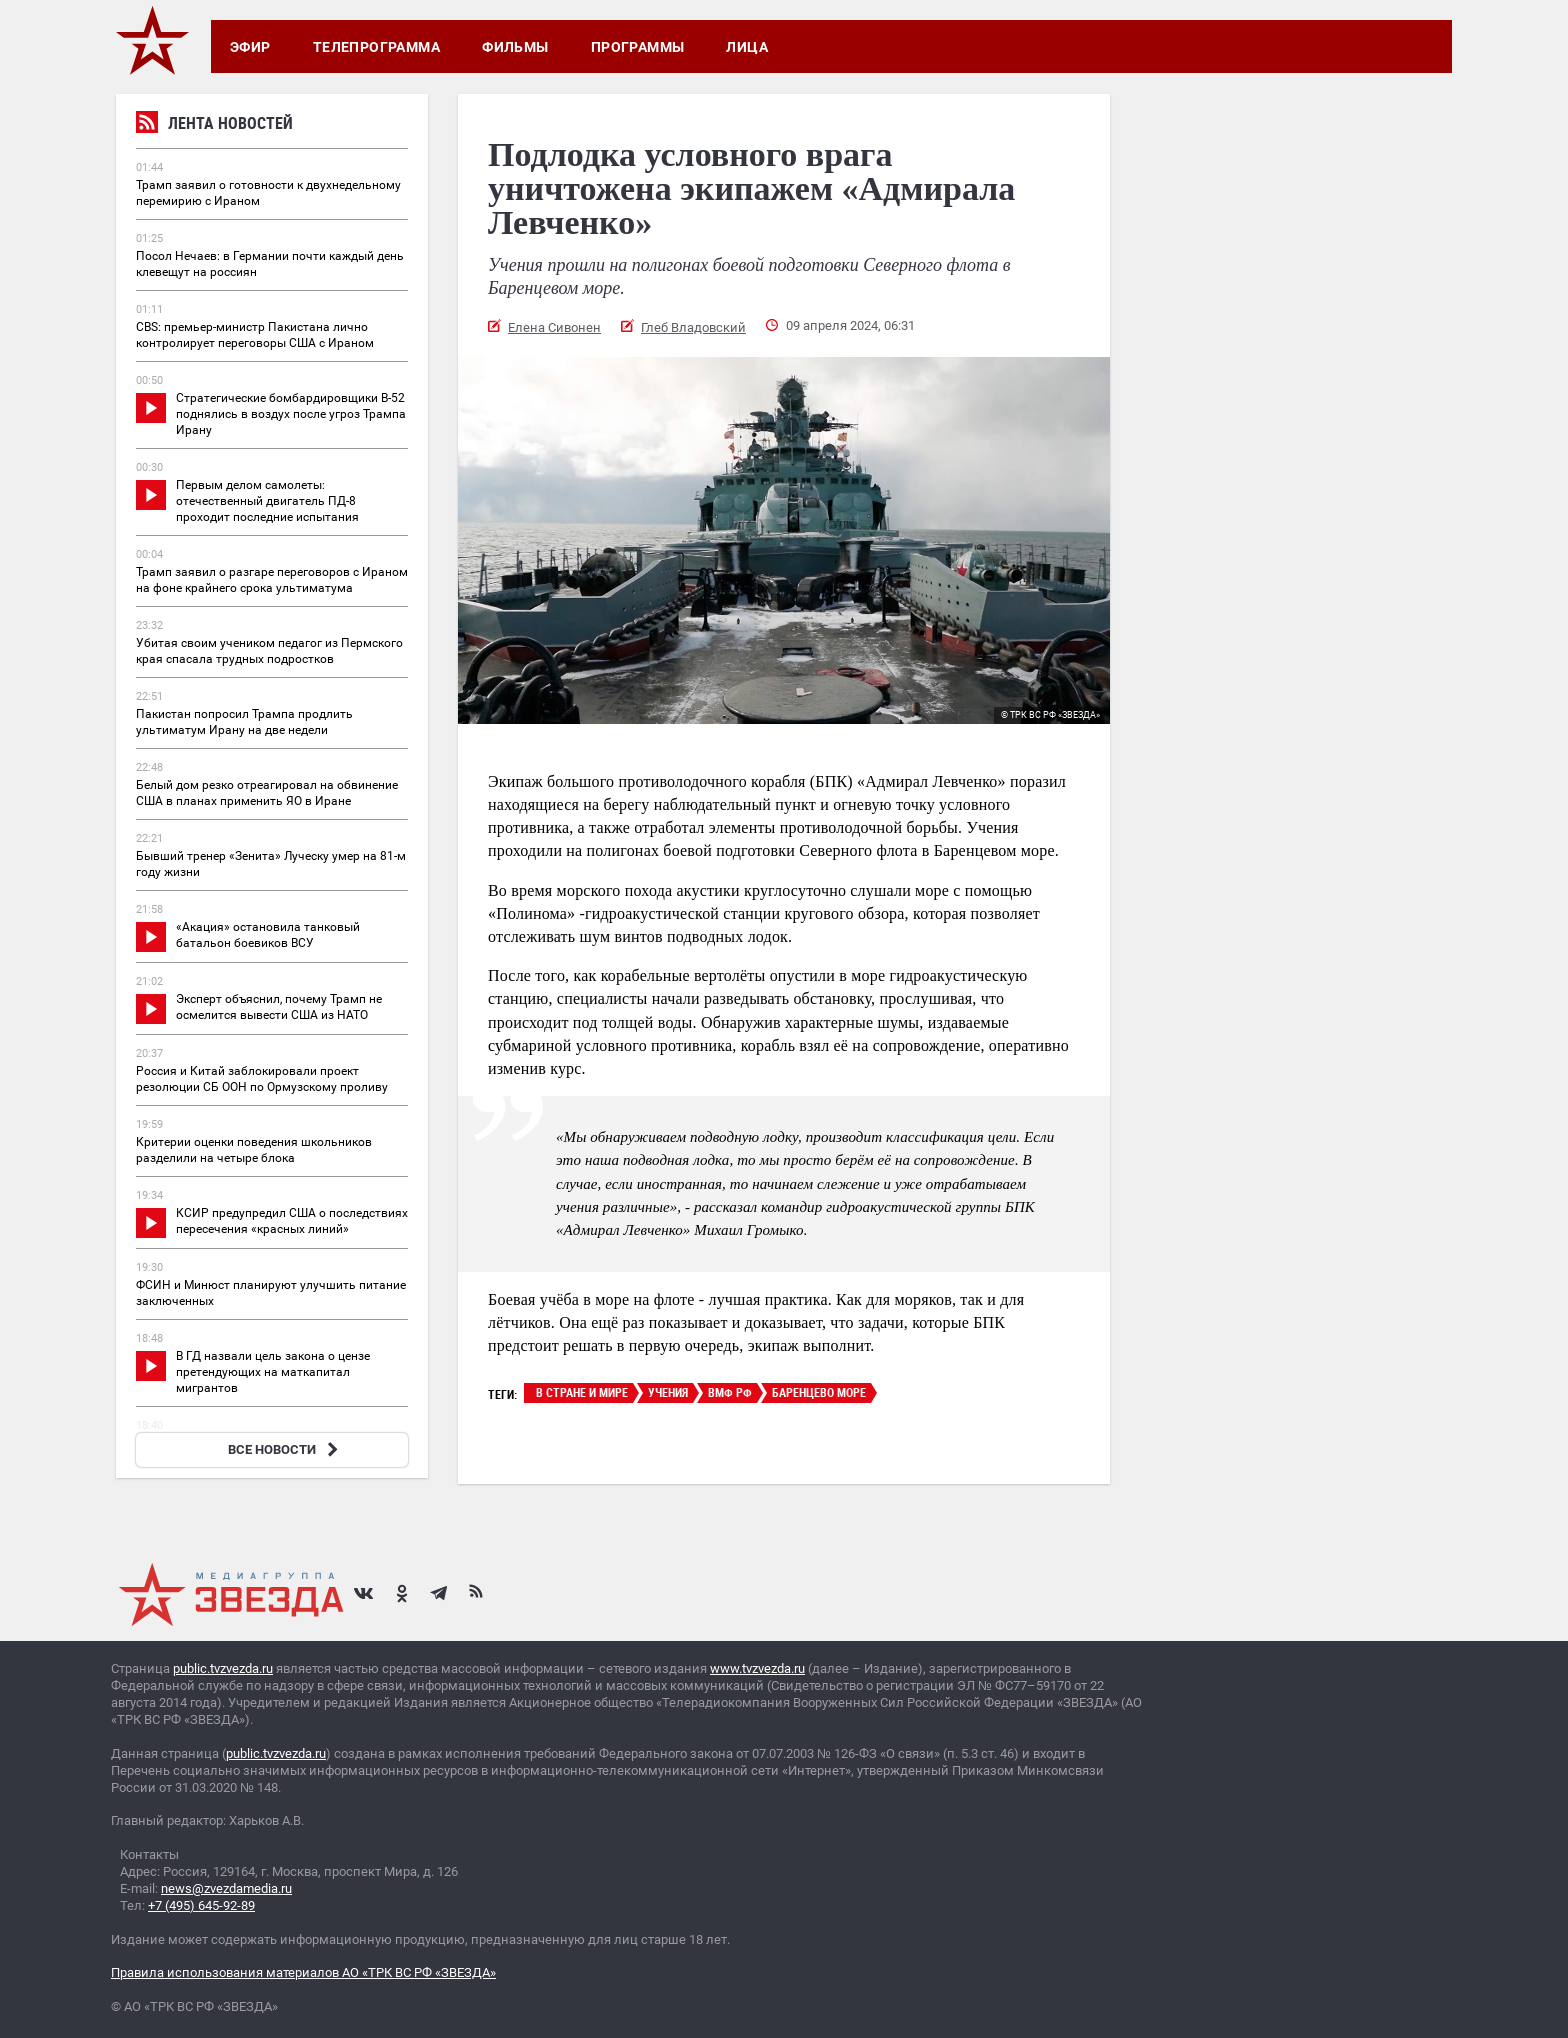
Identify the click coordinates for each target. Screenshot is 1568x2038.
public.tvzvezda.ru (223, 1668)
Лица (747, 47)
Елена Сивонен (554, 327)
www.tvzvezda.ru (757, 1668)
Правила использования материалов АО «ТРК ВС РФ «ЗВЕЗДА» (303, 1972)
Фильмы (515, 47)
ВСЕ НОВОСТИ (285, 1449)
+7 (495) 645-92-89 (201, 1905)
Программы (638, 47)
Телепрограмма (376, 47)
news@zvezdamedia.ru (226, 1888)
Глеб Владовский (693, 327)
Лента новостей (214, 125)
